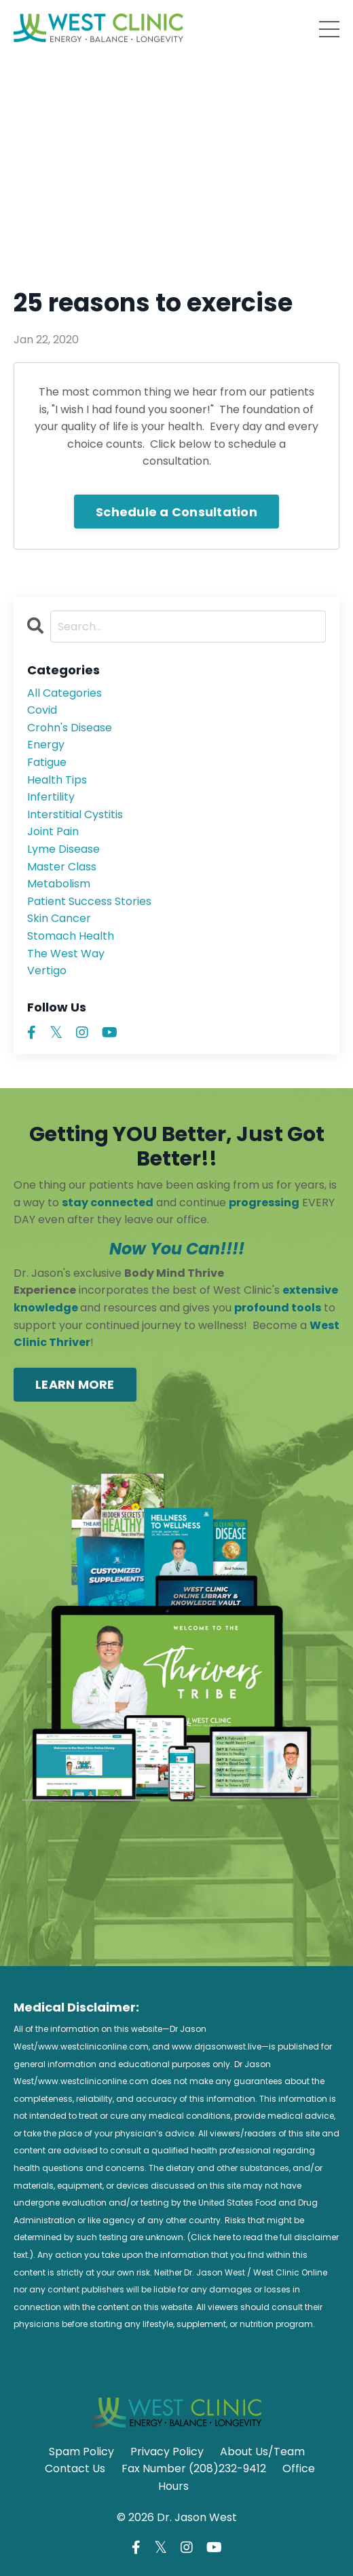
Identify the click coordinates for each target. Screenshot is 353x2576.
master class (61, 866)
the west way (66, 953)
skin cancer (59, 918)
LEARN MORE (75, 1384)
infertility (51, 797)
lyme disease (63, 849)
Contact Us (75, 2468)
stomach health (70, 936)
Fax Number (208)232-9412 (194, 2468)
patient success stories (89, 901)
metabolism (58, 883)
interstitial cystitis (75, 814)
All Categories (64, 693)
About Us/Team (262, 2451)
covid (42, 710)
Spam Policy (81, 2451)
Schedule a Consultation (176, 511)
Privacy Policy (167, 2451)
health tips (57, 780)
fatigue (47, 762)
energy (45, 744)
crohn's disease (69, 727)
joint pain (53, 831)
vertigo (47, 970)
